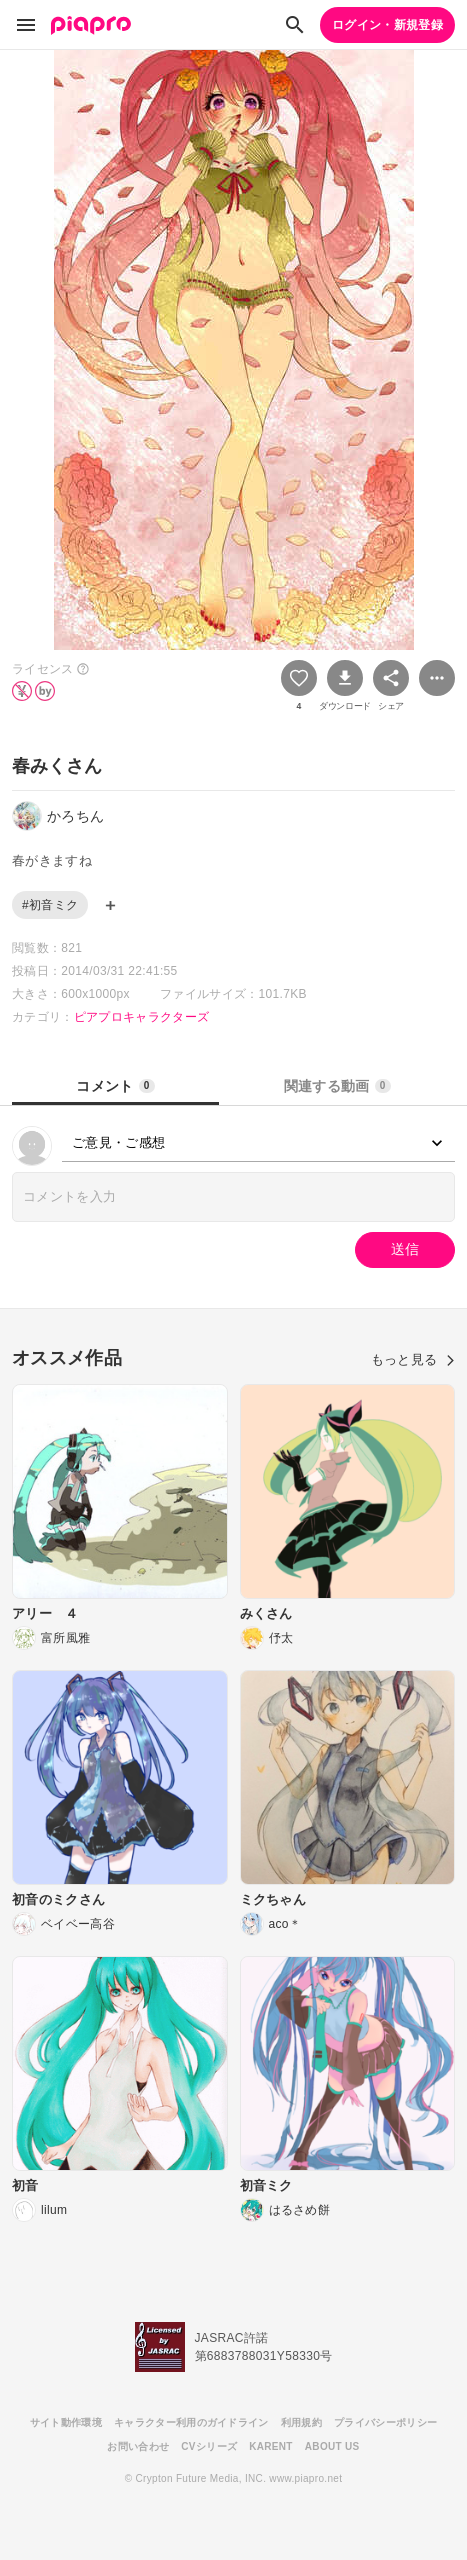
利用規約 (301, 2422)
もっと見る (413, 1359)
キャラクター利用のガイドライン (191, 2422)
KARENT (271, 2446)
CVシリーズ (209, 2446)
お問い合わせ (138, 2446)
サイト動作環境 (66, 2422)
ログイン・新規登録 (387, 25)
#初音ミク (50, 905)
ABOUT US (332, 2446)
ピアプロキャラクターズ (142, 1017)
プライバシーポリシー (385, 2422)
